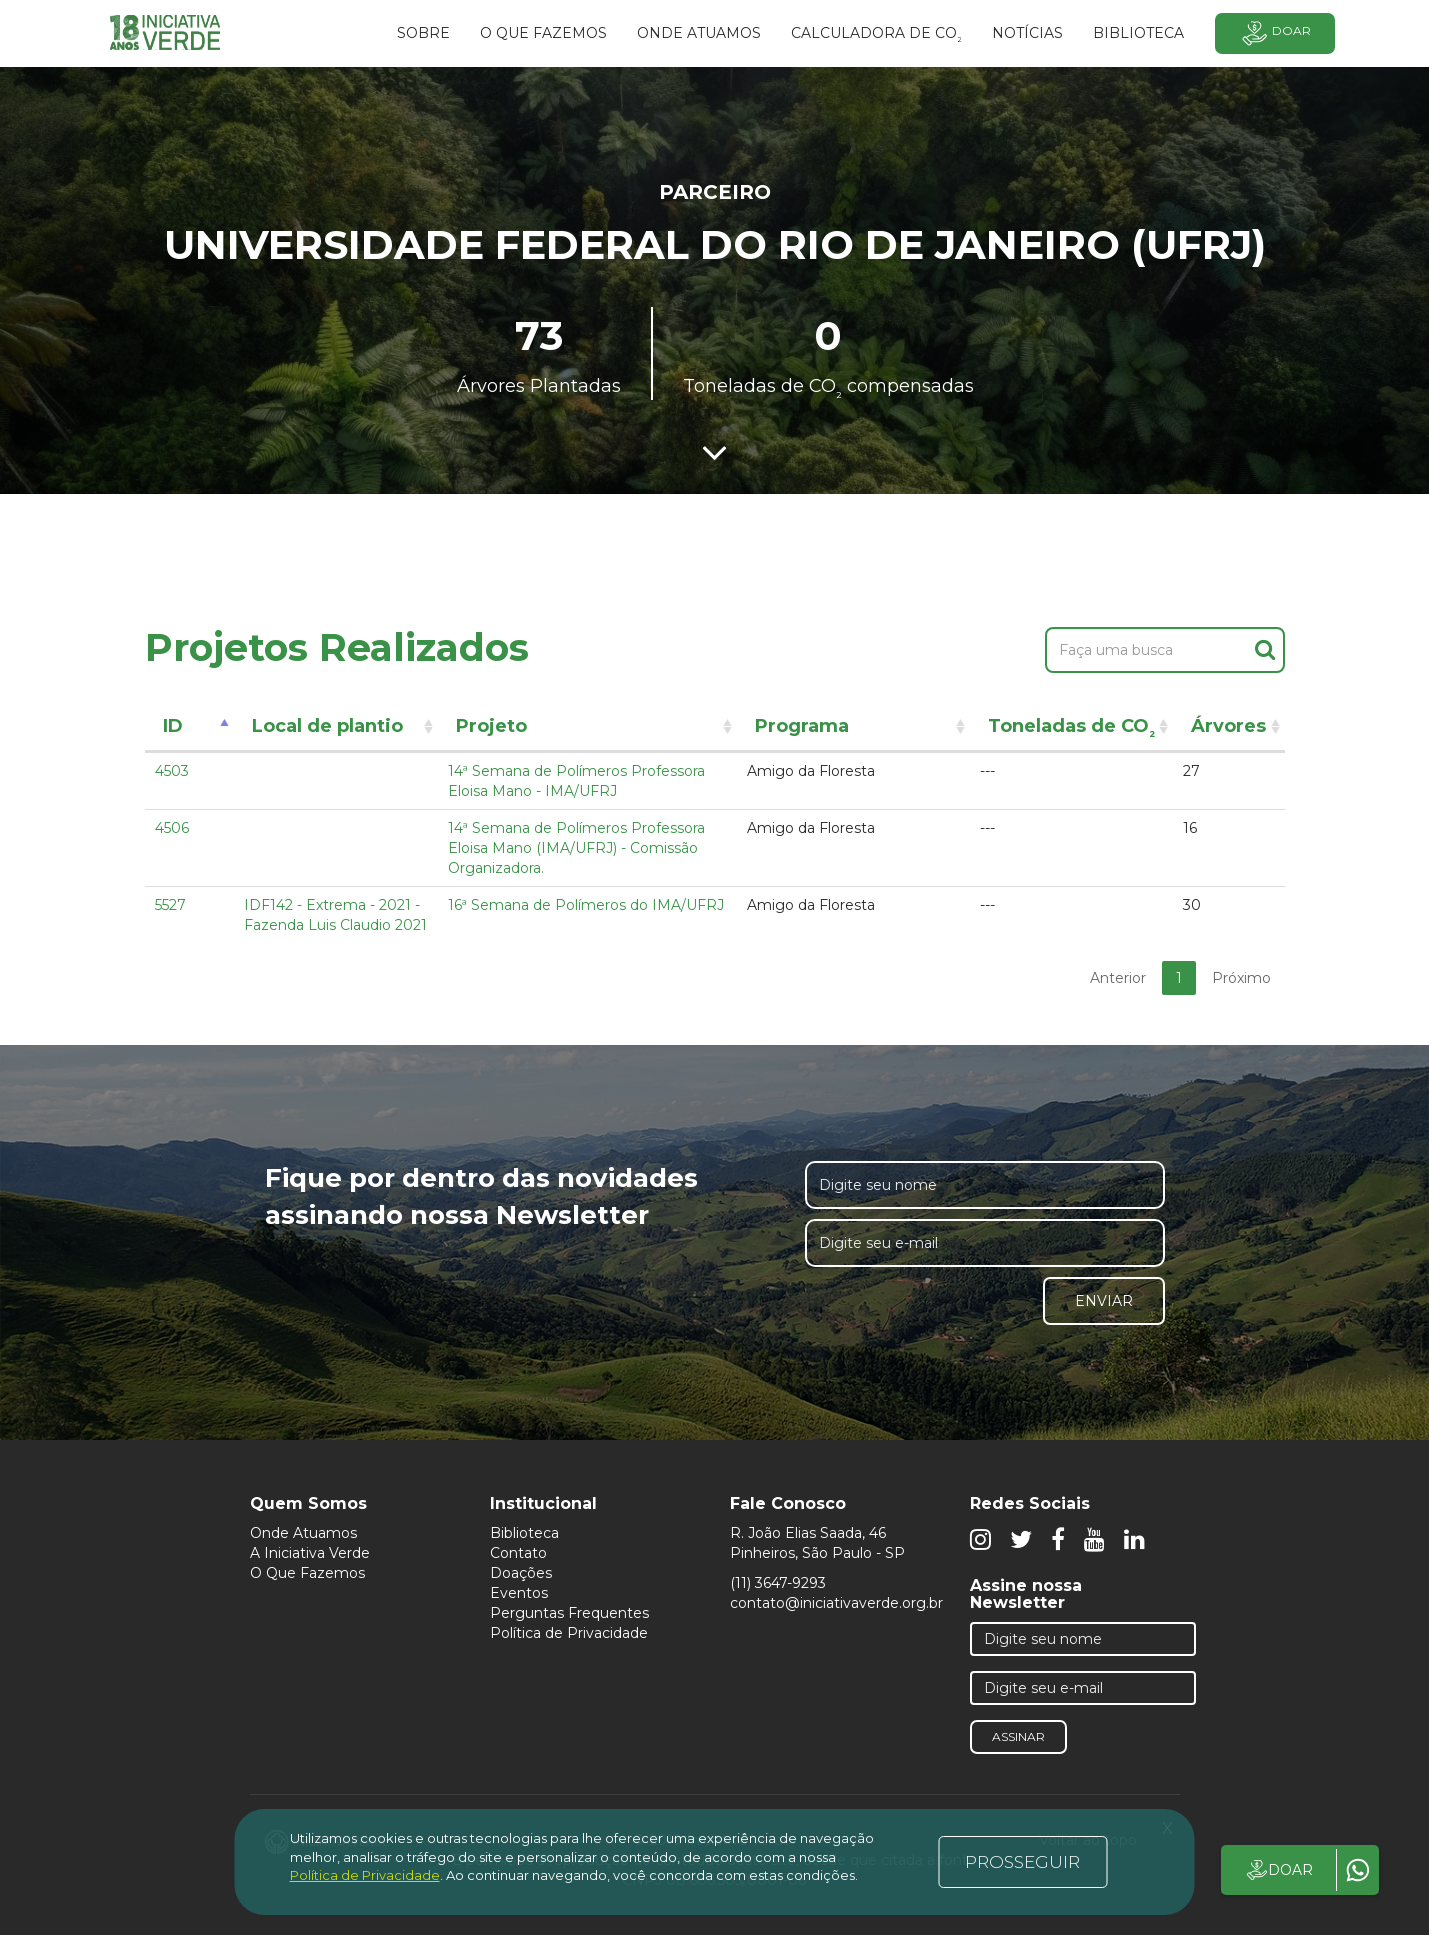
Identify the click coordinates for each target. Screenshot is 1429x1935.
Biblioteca (524, 1533)
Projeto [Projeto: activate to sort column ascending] (491, 726)
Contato (518, 1553)
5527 (170, 905)
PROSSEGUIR (1022, 1862)
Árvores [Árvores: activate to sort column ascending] (1228, 726)
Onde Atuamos (303, 1533)
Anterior (1118, 978)
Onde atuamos (699, 33)
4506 (172, 828)
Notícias (1027, 33)
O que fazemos (543, 33)
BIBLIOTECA (1138, 33)
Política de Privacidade (569, 1633)
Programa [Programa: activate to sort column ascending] (802, 726)
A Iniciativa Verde (310, 1553)
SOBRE (423, 33)
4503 (172, 771)
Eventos (519, 1593)
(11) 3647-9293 (778, 1583)
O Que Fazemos (307, 1573)
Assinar (1018, 1736)
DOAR (1278, 1870)
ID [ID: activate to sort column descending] (173, 726)
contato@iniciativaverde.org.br (836, 1603)
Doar (1275, 33)
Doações (521, 1573)
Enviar (1104, 1301)
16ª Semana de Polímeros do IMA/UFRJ (586, 905)
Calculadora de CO (876, 36)
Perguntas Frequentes (569, 1613)
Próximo (1241, 978)
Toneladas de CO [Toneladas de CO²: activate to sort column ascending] (1071, 729)
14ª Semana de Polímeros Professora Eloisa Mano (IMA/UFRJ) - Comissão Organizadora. (576, 848)
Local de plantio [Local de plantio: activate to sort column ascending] (327, 726)
